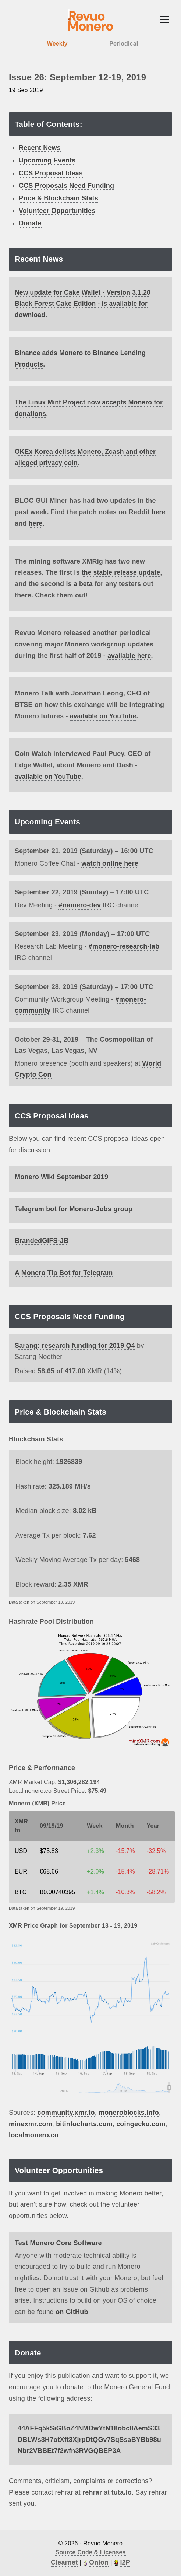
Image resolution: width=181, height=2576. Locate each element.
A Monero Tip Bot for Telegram (64, 1271)
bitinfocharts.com (84, 2122)
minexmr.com (30, 2122)
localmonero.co (33, 2133)
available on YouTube (104, 714)
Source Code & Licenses (90, 2551)
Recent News (40, 147)
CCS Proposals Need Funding (66, 185)
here (159, 511)
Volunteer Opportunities (57, 210)
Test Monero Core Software (58, 2241)
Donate (30, 223)
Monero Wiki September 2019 (61, 1175)
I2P (125, 2561)
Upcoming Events (47, 160)
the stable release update (122, 571)
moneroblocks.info (129, 2111)
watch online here (109, 862)
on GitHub (72, 2310)
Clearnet (64, 2561)
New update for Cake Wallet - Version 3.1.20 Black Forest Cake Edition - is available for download (84, 304)
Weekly (57, 44)
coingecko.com (140, 2122)
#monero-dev (79, 903)
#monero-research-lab (124, 945)
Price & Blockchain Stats (58, 198)
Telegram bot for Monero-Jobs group (73, 1207)
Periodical (123, 44)
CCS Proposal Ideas (51, 173)
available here (129, 654)
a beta (83, 582)
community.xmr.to (66, 2111)
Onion (99, 2561)
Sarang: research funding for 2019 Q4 (75, 1344)
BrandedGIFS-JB (41, 1239)
